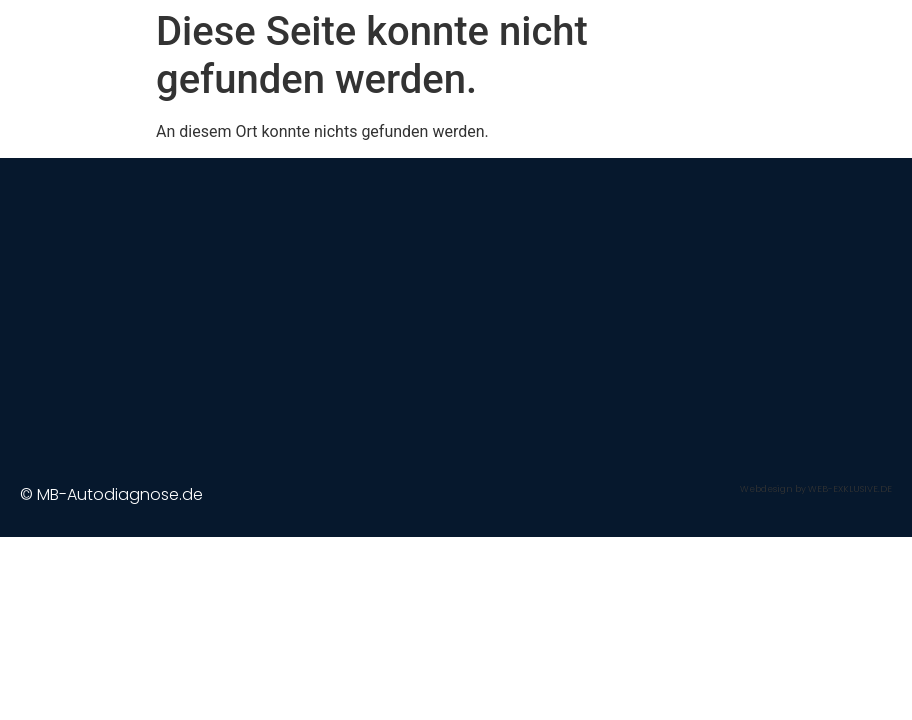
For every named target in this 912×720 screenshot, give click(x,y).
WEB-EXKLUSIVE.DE (850, 489)
